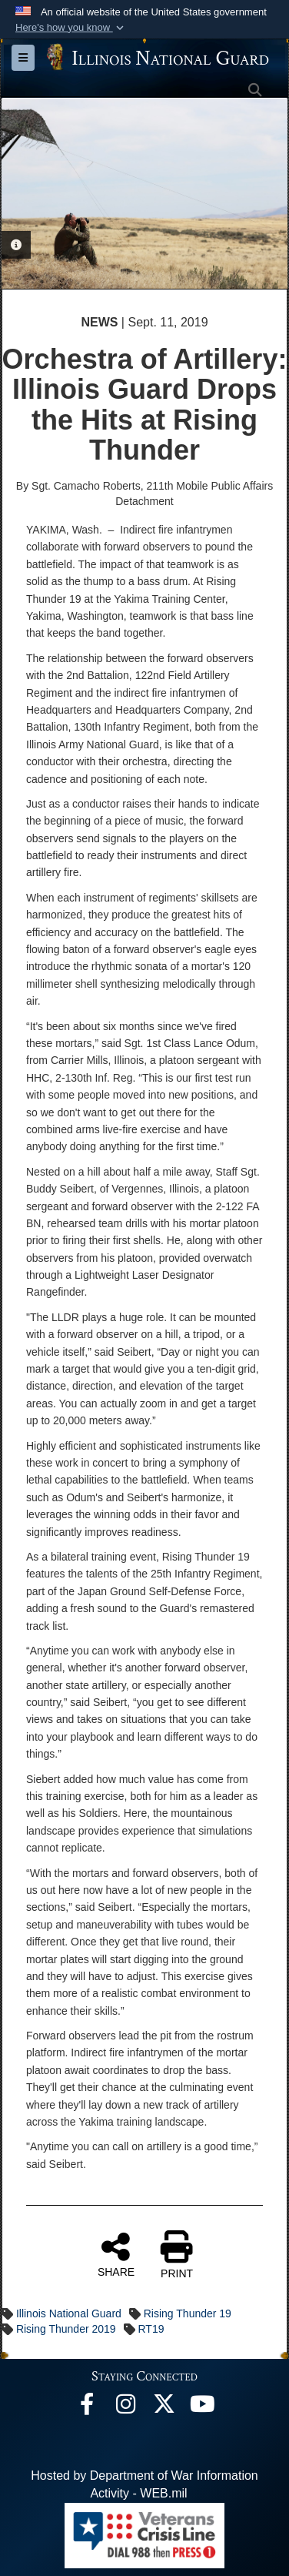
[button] (71, 27)
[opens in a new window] (163, 2407)
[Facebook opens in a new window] (87, 2407)
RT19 (151, 2329)
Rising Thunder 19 (187, 2313)
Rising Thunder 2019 (66, 2329)
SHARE (116, 2254)
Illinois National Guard (68, 2313)
